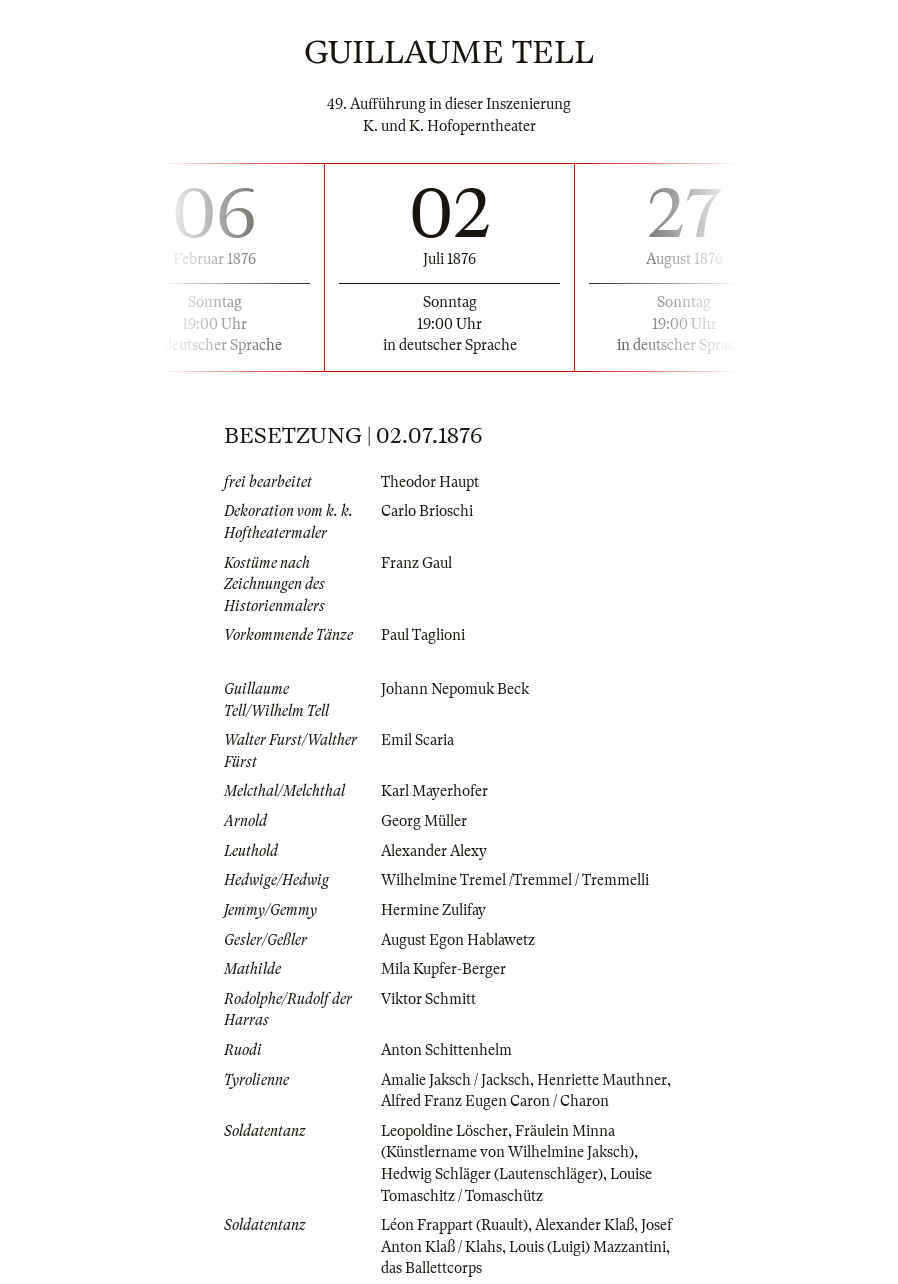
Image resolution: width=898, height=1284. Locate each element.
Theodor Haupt (430, 482)
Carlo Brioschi (427, 511)
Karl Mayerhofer (434, 791)
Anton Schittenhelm (446, 1050)
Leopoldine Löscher (444, 1131)
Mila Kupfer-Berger (443, 969)
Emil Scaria (417, 740)
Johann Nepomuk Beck (455, 689)
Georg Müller (424, 821)
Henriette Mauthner (602, 1080)
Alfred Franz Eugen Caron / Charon (495, 1101)
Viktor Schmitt (428, 999)
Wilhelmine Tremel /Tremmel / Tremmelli (515, 880)
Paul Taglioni (423, 635)
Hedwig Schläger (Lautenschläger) (492, 1174)
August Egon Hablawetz (458, 940)
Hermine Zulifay (433, 910)
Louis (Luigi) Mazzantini (587, 1247)
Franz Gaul (416, 563)
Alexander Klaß (584, 1225)
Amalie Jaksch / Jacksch (455, 1080)
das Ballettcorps (431, 1268)
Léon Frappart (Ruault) (454, 1225)
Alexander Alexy (434, 851)
